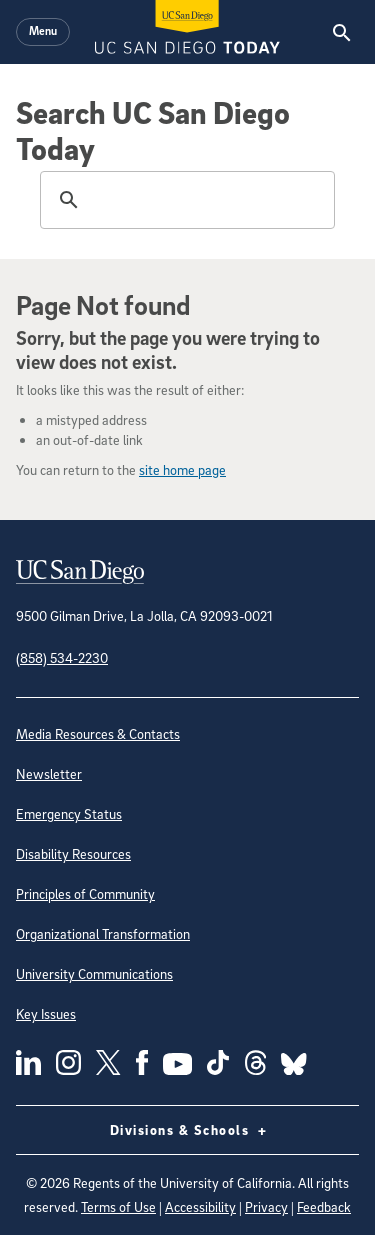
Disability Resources (73, 853)
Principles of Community (85, 893)
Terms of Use (118, 1206)
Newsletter (49, 773)
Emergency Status (69, 813)
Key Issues (46, 1013)
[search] (184, 200)
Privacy (266, 1206)
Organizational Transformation (103, 933)
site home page (182, 469)
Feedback (324, 1206)
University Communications (94, 973)
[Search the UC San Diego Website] (341, 32)
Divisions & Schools (188, 1130)
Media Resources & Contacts (98, 733)
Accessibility (200, 1206)
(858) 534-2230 (62, 657)
